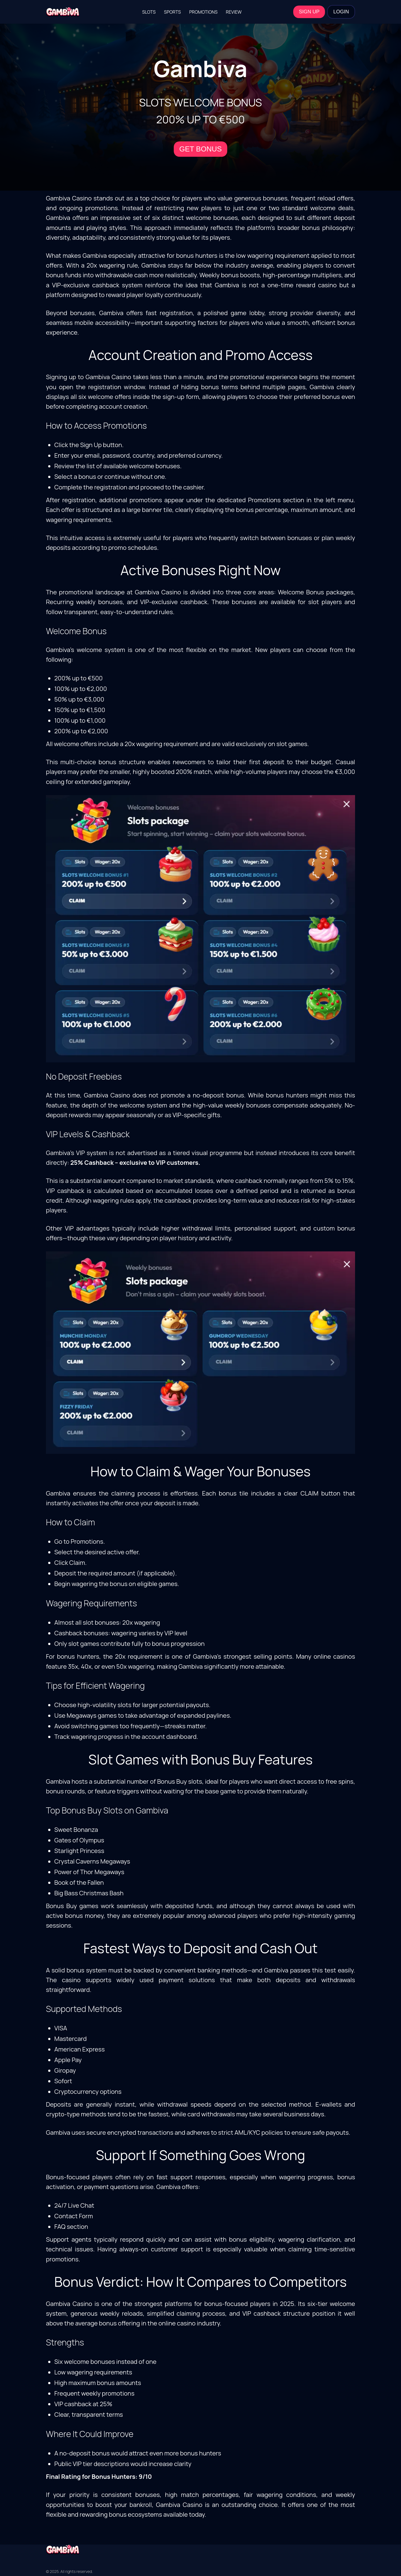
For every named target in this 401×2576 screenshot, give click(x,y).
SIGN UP (309, 11)
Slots (148, 12)
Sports (172, 12)
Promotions (203, 12)
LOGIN (341, 11)
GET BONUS (200, 149)
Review (234, 12)
